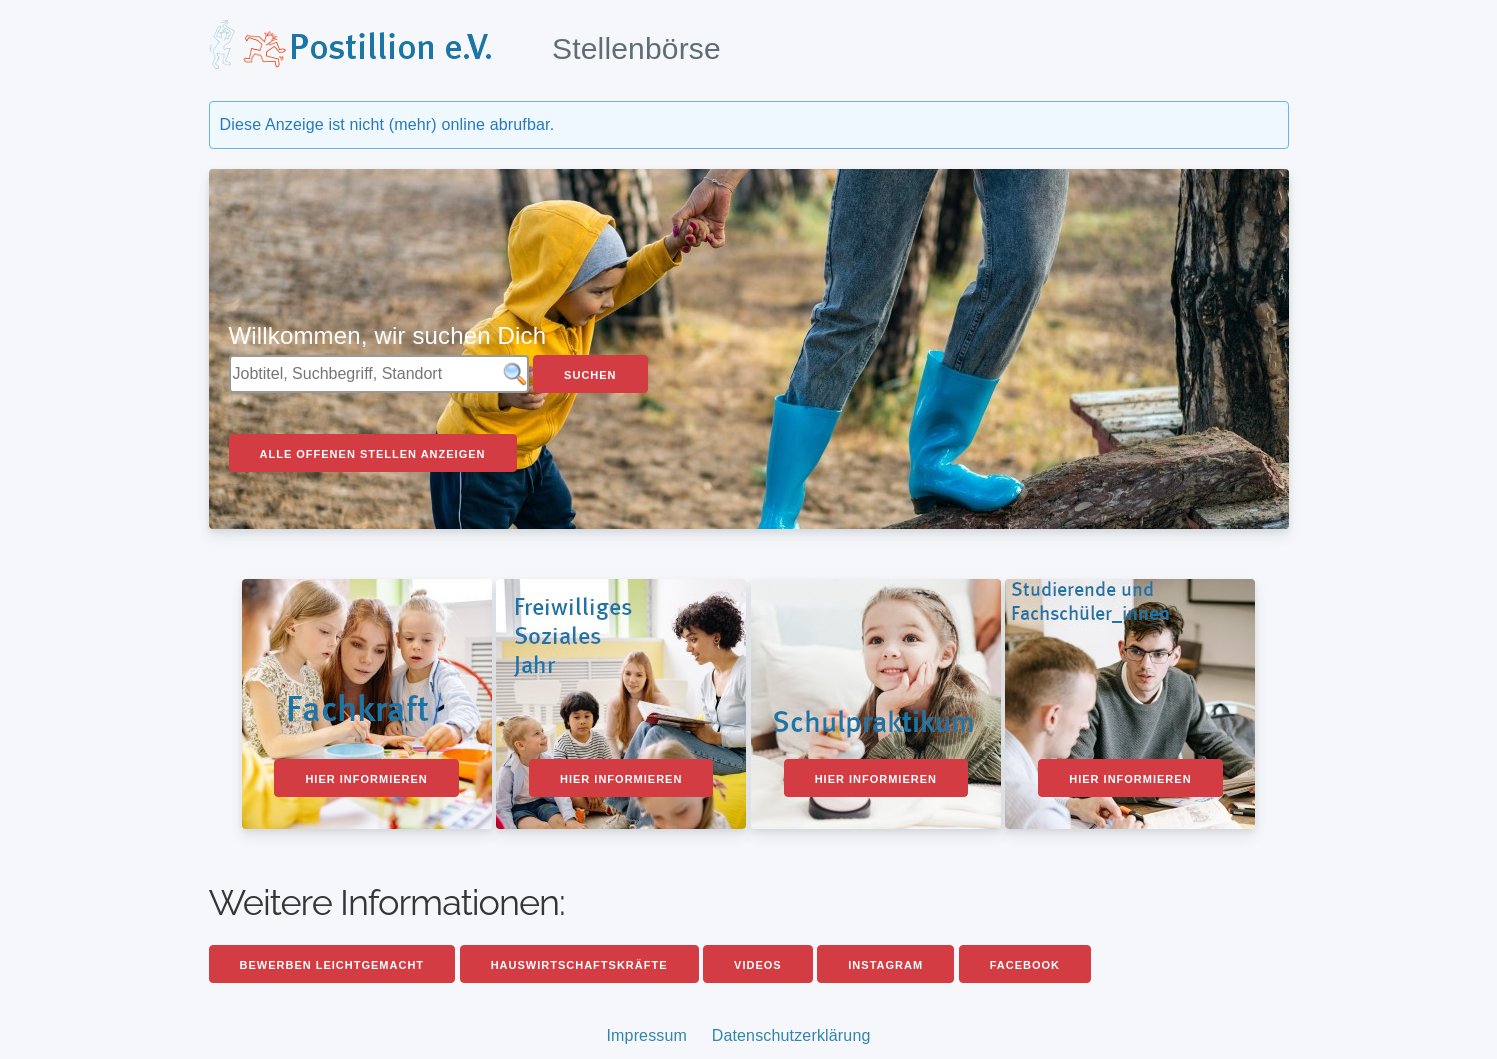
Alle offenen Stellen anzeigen (373, 454)
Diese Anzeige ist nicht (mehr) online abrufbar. (387, 124)
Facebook (1025, 965)
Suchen (590, 375)
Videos (758, 965)
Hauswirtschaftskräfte (579, 965)
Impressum (646, 1035)
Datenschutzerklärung (791, 1035)
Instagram (885, 965)
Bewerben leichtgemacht (332, 965)
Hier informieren (366, 779)
